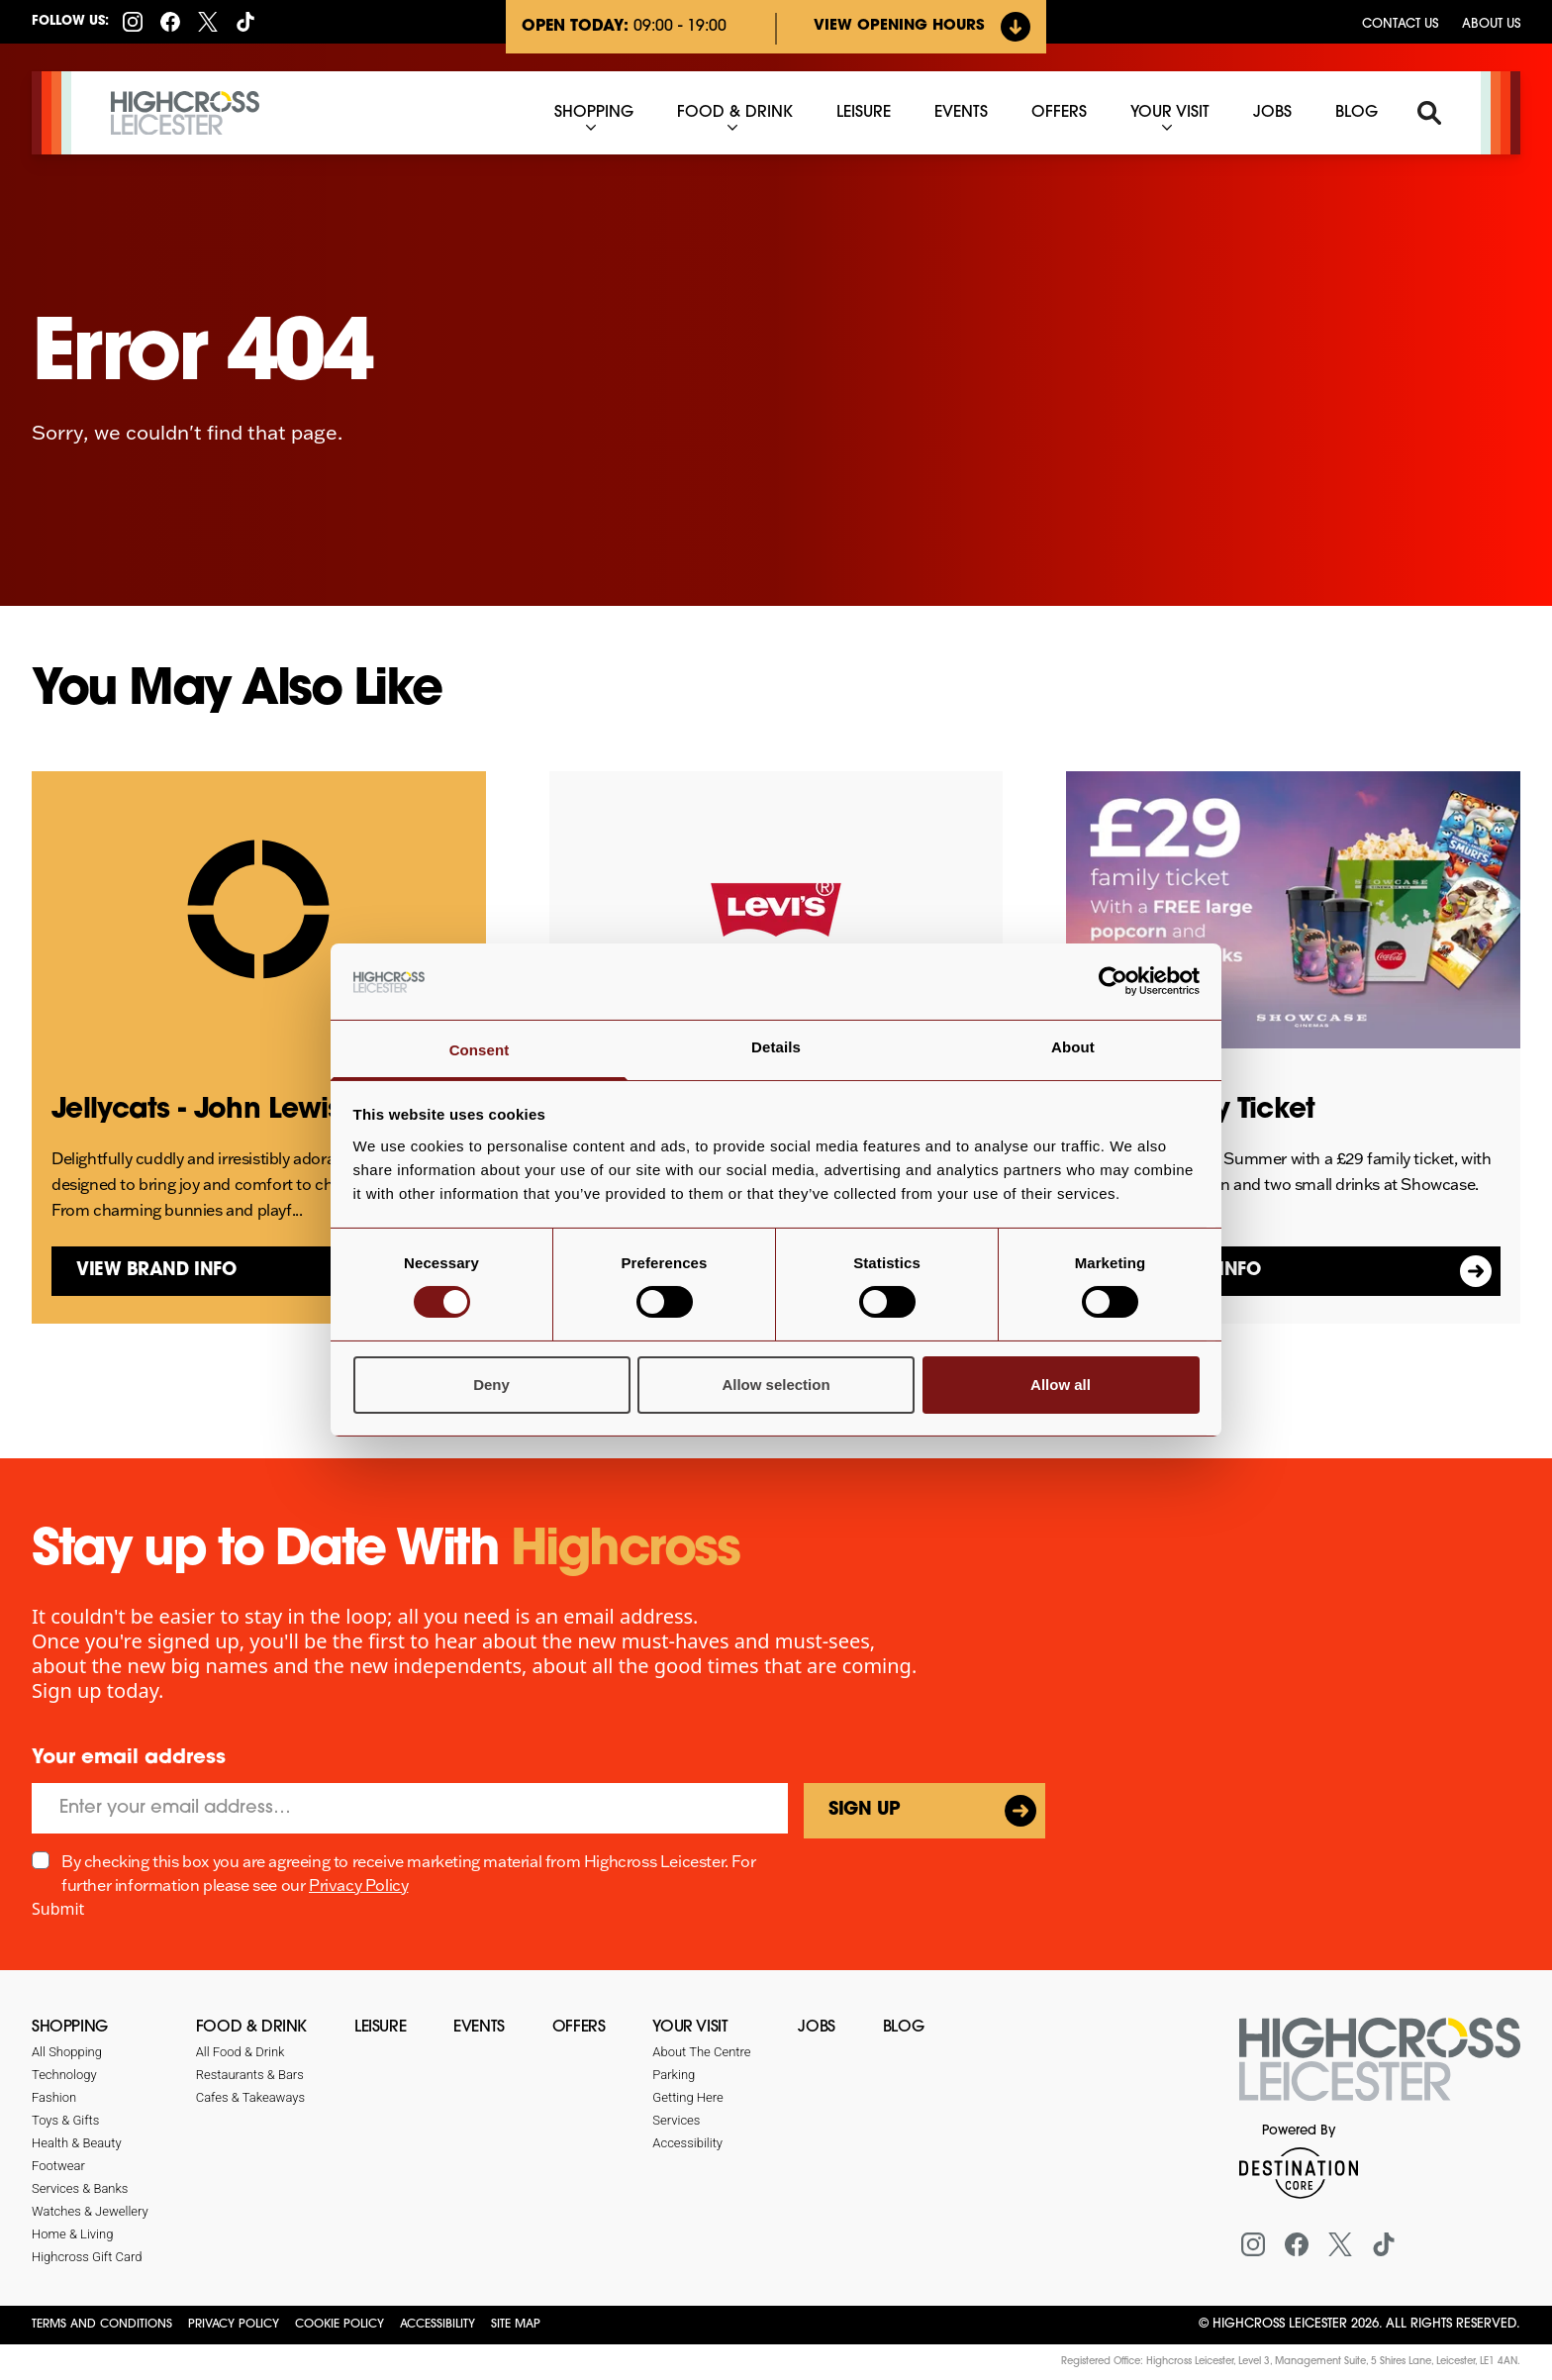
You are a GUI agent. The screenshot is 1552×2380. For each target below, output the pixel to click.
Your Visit (690, 2027)
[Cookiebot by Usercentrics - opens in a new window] (1113, 981)
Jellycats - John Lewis (196, 1111)
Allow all (1060, 1384)
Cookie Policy (339, 2324)
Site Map (515, 2324)
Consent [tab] (479, 1049)
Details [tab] (776, 1047)
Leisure (380, 2027)
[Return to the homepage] (1379, 2071)
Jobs (816, 2027)
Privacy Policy (358, 1885)
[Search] (1429, 113)
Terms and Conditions (102, 2324)
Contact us (1400, 24)
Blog (903, 2027)
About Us (1491, 24)
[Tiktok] (245, 22)
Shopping (70, 2027)
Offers (579, 2027)
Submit (58, 1909)
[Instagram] (132, 22)
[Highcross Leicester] (185, 113)
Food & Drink (251, 2027)
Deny (491, 1384)
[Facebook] (170, 22)
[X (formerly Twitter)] (208, 22)
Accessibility (437, 2324)
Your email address (129, 1758)
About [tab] (1073, 1047)
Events (479, 2027)
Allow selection (775, 1384)
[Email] (410, 1808)
